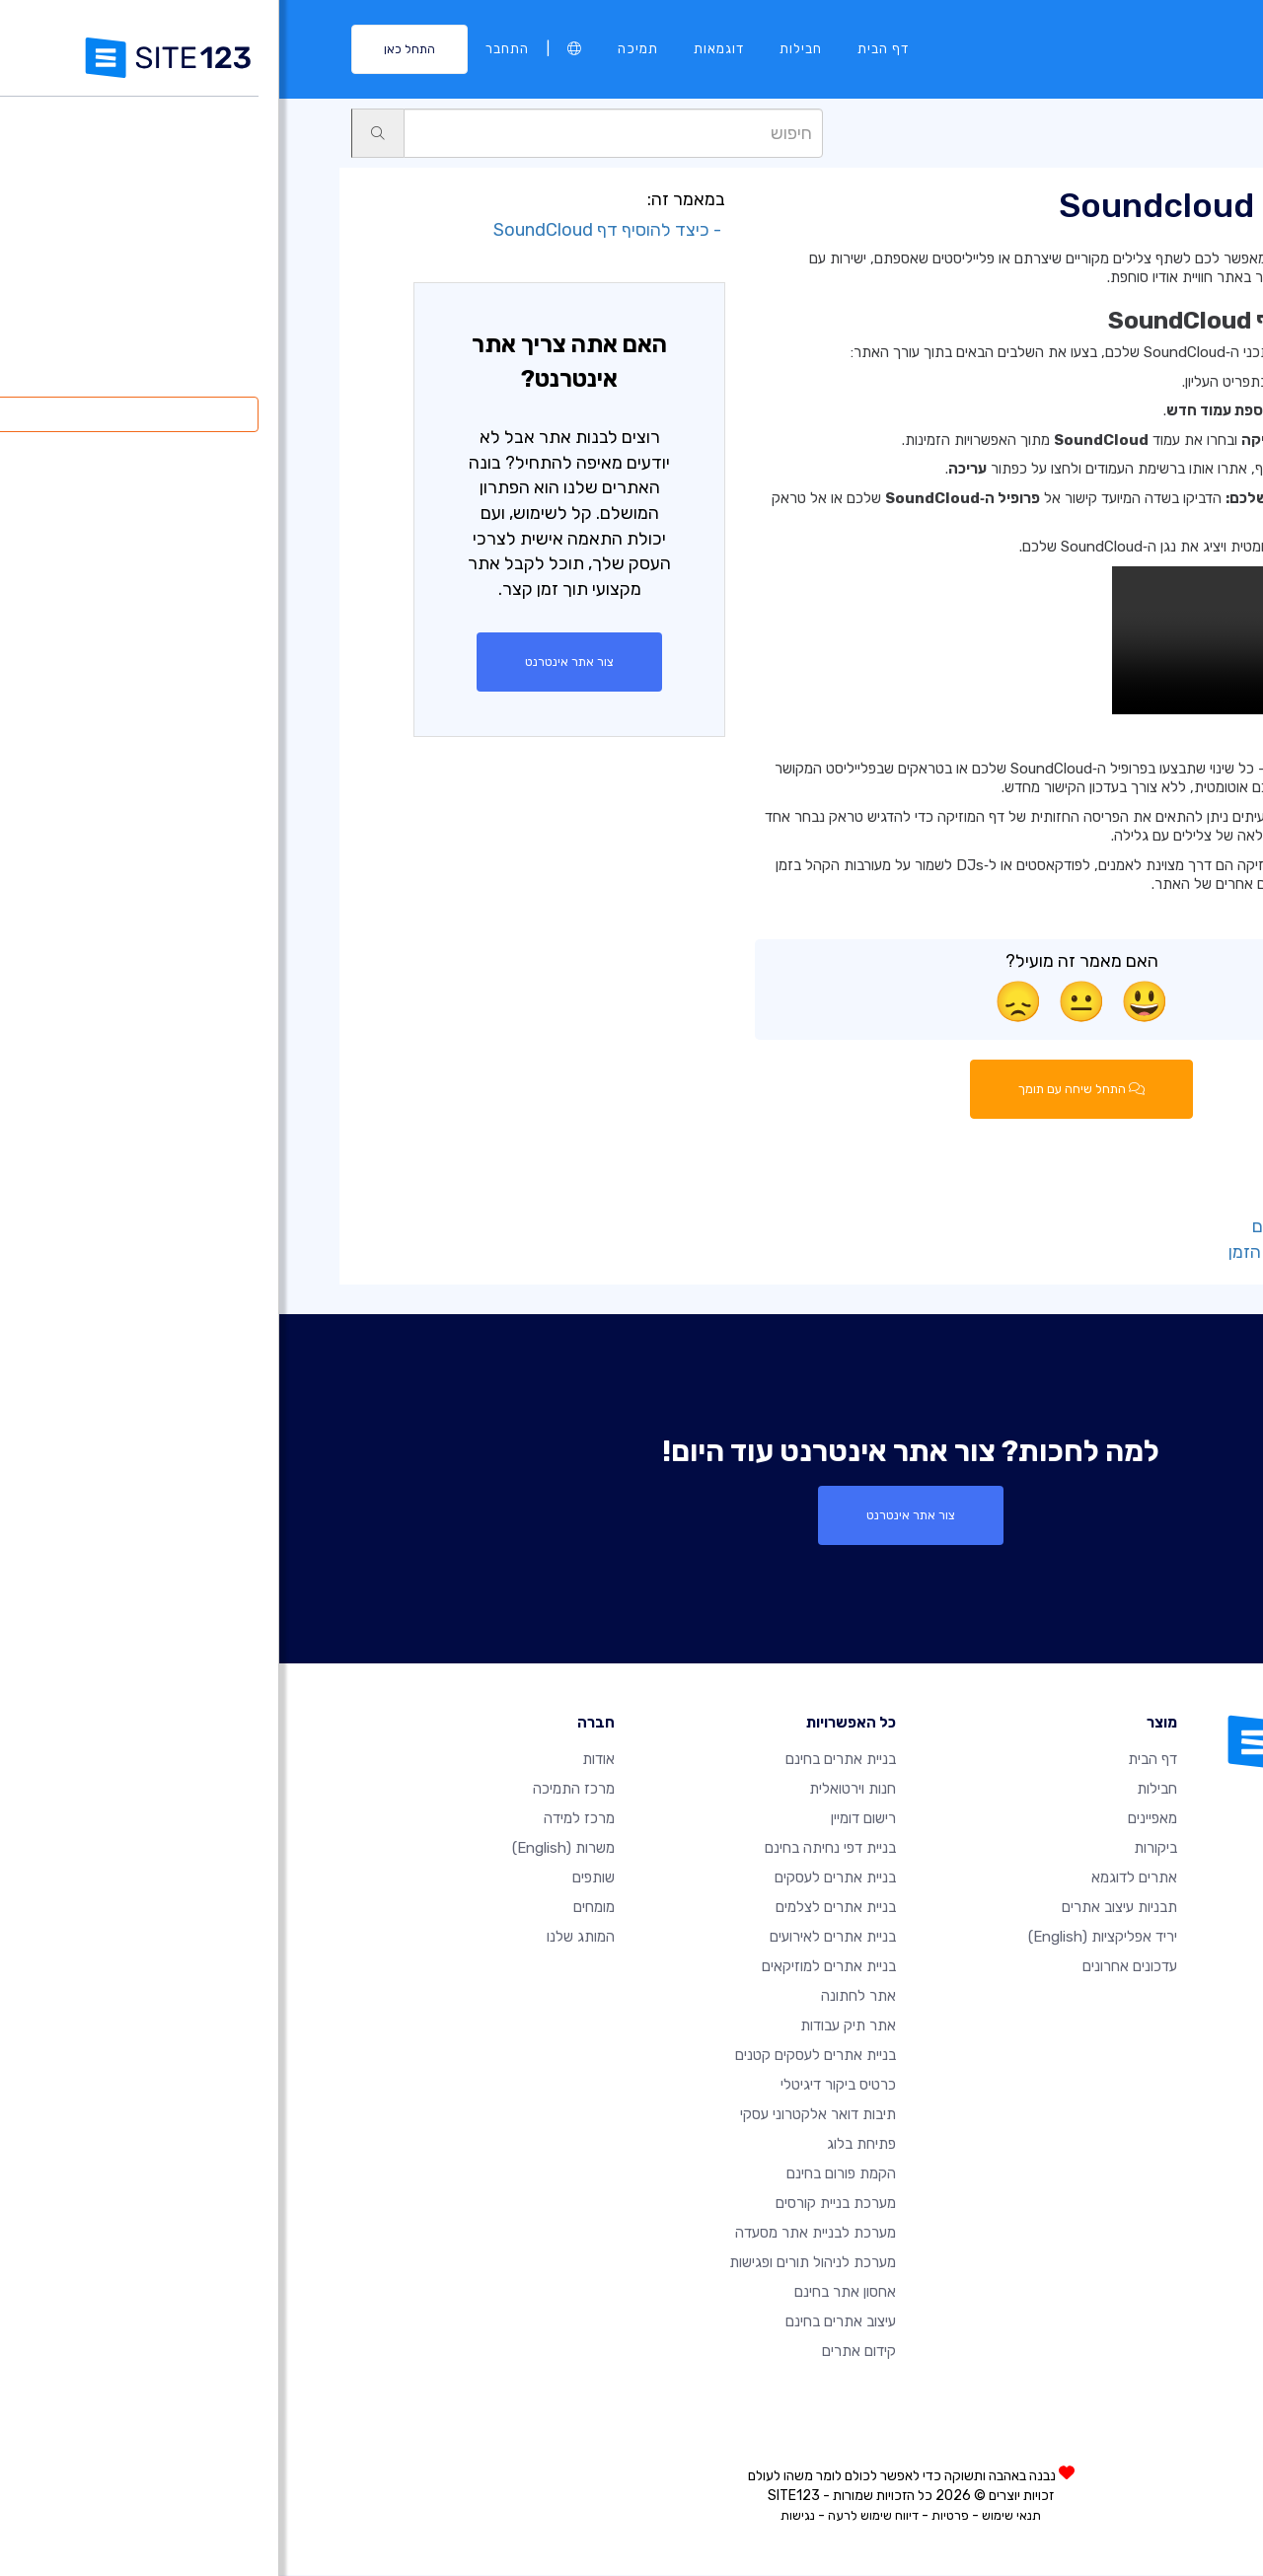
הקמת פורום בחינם (562, 2174)
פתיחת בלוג (582, 2145)
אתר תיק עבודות (569, 2026)
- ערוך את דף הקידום (1051, 1227)
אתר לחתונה (579, 1997)
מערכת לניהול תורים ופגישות (533, 2263)
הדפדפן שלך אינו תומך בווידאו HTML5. (981, 640)
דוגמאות (439, 48)
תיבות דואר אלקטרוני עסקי (539, 2115)
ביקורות (876, 1849)
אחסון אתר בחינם (566, 2293)
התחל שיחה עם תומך (802, 1089)
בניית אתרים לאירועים (553, 1938)
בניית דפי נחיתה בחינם (551, 1849)
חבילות (521, 48)
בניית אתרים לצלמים (556, 1908)
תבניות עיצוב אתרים (840, 1908)
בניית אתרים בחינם (561, 1760)
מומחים (314, 1908)
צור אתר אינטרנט (290, 662)
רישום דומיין (584, 1819)
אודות (319, 1760)
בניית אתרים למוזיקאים (550, 1967)
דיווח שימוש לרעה (594, 2516)
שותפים (314, 1878)
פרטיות (671, 2516)
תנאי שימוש (732, 2516)
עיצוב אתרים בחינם (561, 2322)
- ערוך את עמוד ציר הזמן (1039, 1252)
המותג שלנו (301, 1938)
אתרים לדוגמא (855, 1878)
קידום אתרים (580, 2352)
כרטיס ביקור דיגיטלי (559, 2086)
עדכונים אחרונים (850, 1967)
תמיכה (358, 48)
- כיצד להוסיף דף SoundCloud (330, 230)
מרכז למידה (299, 1819)
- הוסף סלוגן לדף (1066, 1202)
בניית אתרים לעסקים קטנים (536, 2056)
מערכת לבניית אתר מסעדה (536, 2234)
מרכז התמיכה (294, 1790)
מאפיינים (873, 1819)
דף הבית (604, 48)
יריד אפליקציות (823, 1938)
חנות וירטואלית (573, 1790)
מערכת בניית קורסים (556, 2204)
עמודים (1104, 132)
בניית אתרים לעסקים (556, 1878)
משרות (284, 1849)
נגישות (518, 2516)
